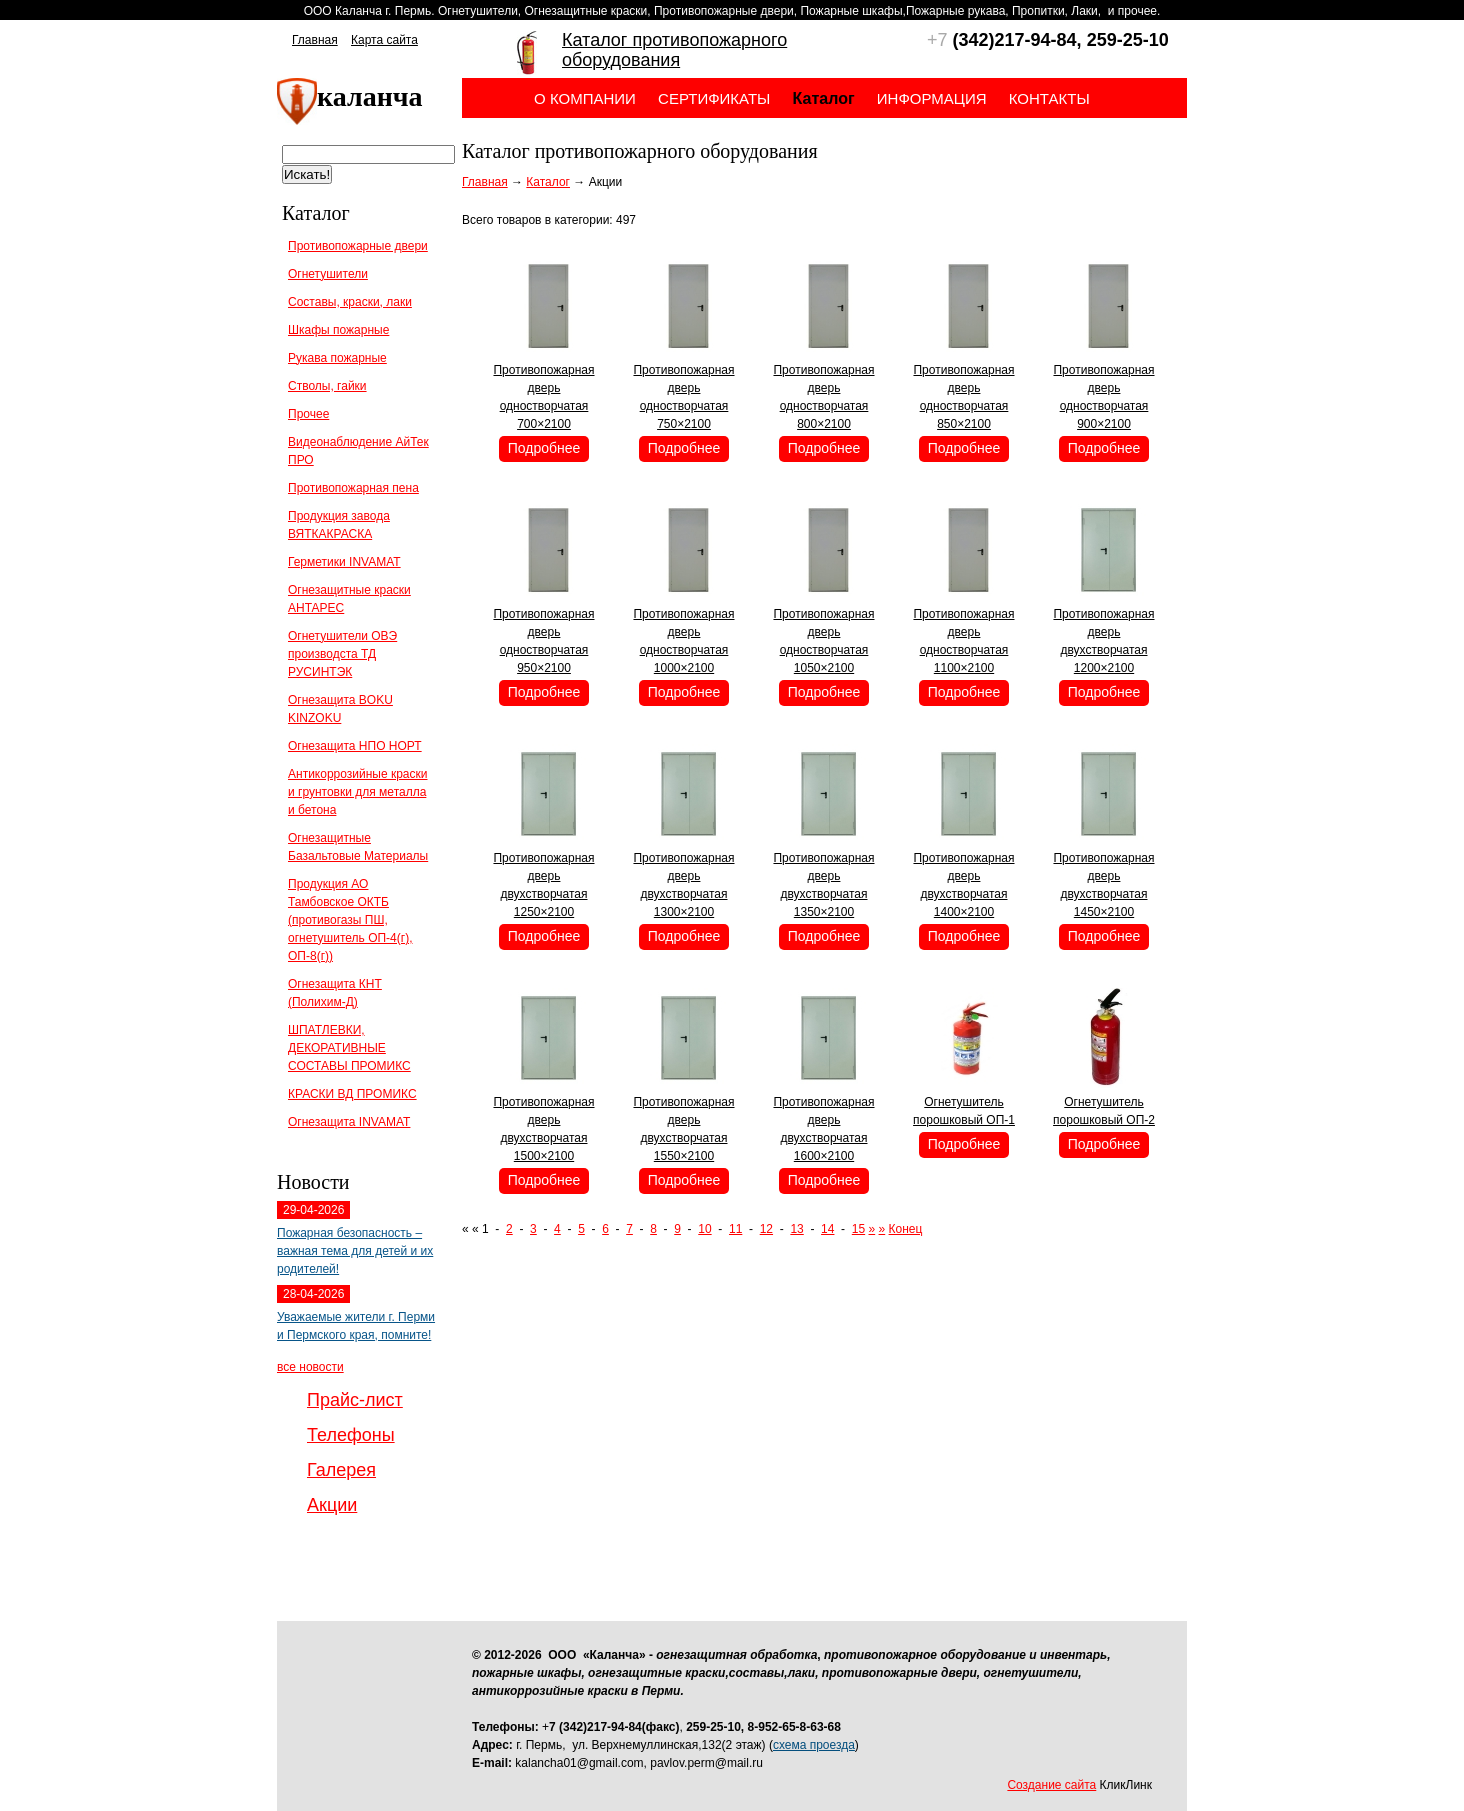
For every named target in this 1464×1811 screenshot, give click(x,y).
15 (858, 1229)
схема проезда (814, 1745)
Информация (932, 98)
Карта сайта (384, 40)
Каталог (548, 182)
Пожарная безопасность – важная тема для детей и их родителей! (355, 1251)
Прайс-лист (355, 1400)
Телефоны (351, 1435)
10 (704, 1229)
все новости (310, 1367)
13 (796, 1229)
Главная (315, 40)
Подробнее (544, 448)
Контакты (1049, 98)
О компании (585, 98)
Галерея (341, 1470)
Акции (332, 1505)
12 (766, 1229)
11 (735, 1229)
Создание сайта (1051, 1785)
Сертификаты (714, 98)
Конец (906, 1229)
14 (827, 1229)
